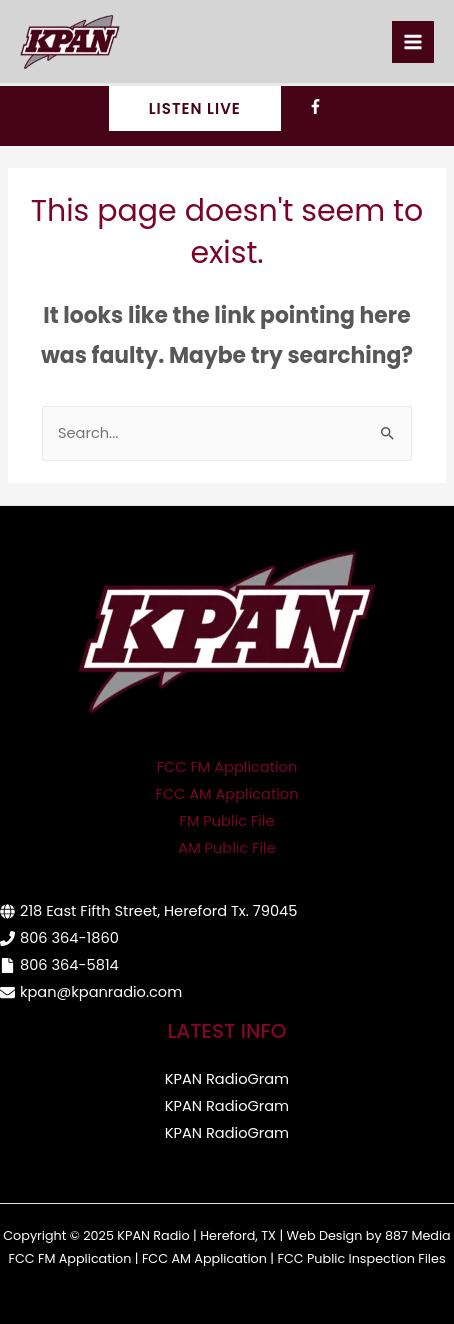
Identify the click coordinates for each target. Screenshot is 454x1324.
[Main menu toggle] (413, 42)
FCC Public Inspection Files (361, 1258)
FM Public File (227, 821)
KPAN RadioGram (227, 1079)
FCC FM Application (227, 767)
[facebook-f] (318, 106)
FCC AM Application (227, 794)
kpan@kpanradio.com (101, 992)
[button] (195, 108)
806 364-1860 (69, 938)
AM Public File (226, 848)
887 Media (418, 1235)
